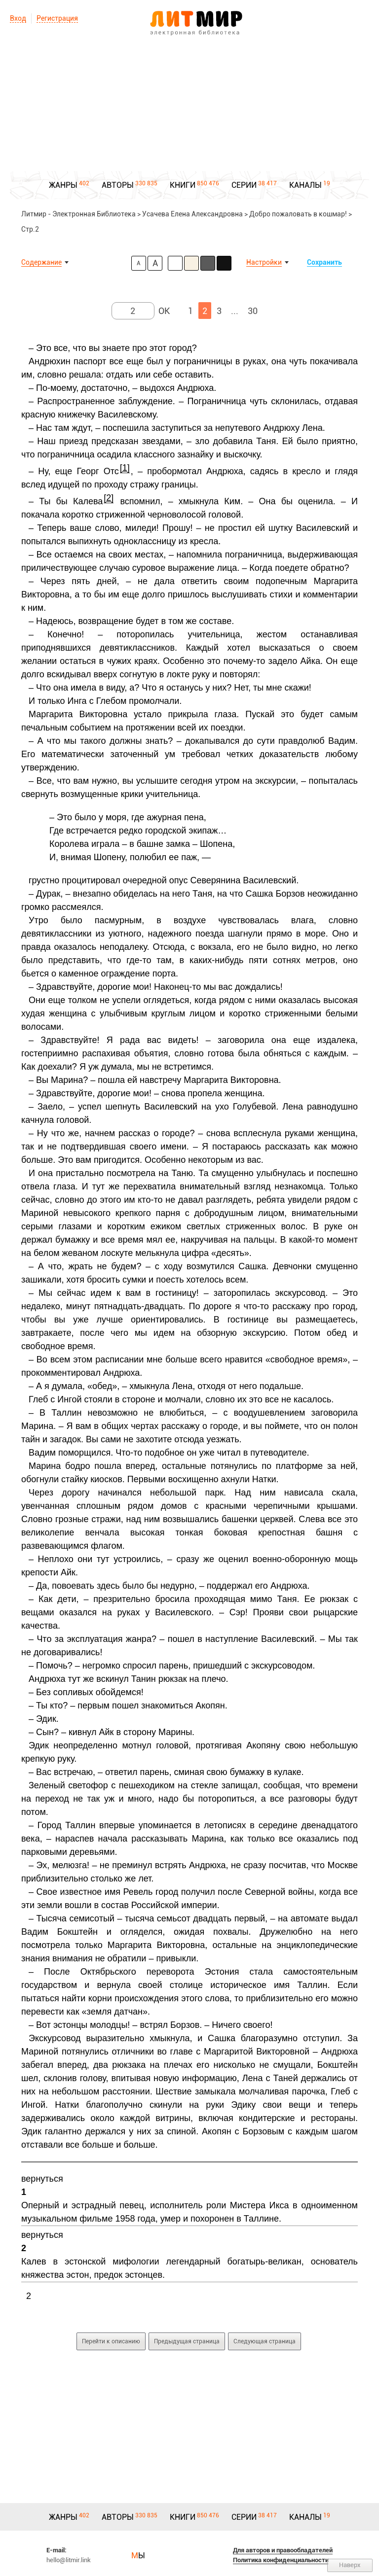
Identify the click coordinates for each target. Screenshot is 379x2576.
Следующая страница (264, 2341)
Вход (18, 18)
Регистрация (57, 18)
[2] (109, 498)
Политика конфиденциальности (281, 2560)
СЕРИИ (244, 185)
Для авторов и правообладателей (283, 2550)
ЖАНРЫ (63, 185)
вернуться (42, 2179)
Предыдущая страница (187, 2341)
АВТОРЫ (118, 185)
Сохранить (324, 262)
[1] (125, 468)
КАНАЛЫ (305, 185)
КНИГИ (182, 185)
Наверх (350, 2565)
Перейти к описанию (111, 2341)
